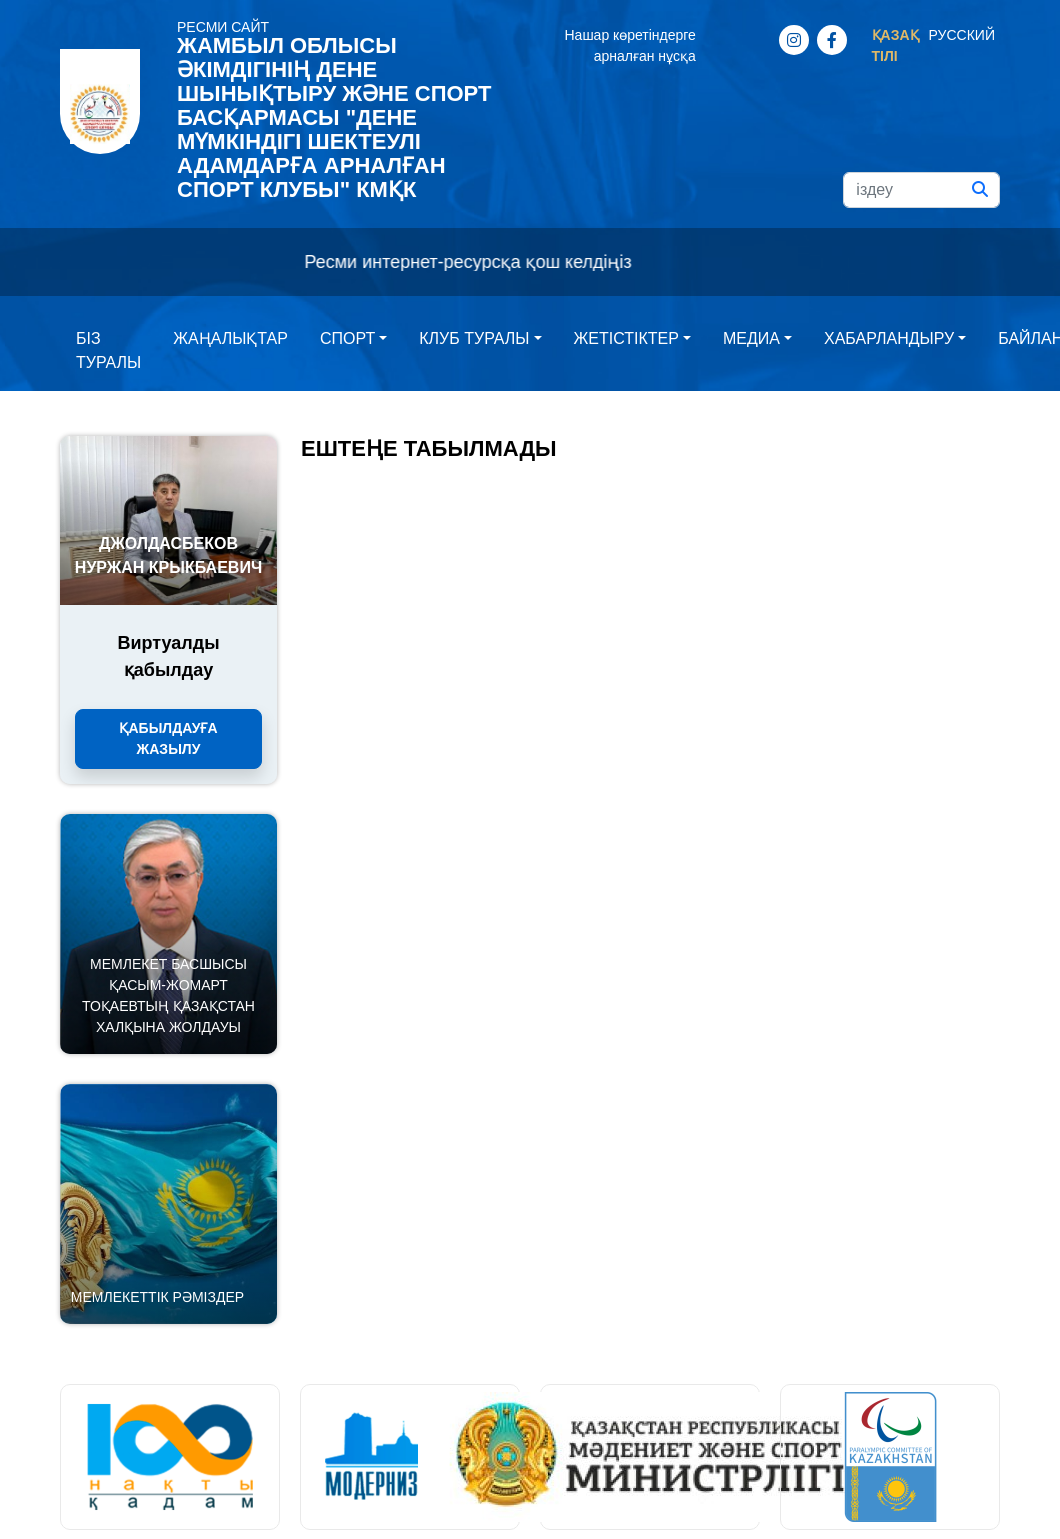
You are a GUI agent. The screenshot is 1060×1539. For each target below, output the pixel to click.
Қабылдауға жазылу (168, 738)
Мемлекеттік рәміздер (157, 1297)
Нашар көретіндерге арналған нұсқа (629, 45)
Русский (962, 35)
